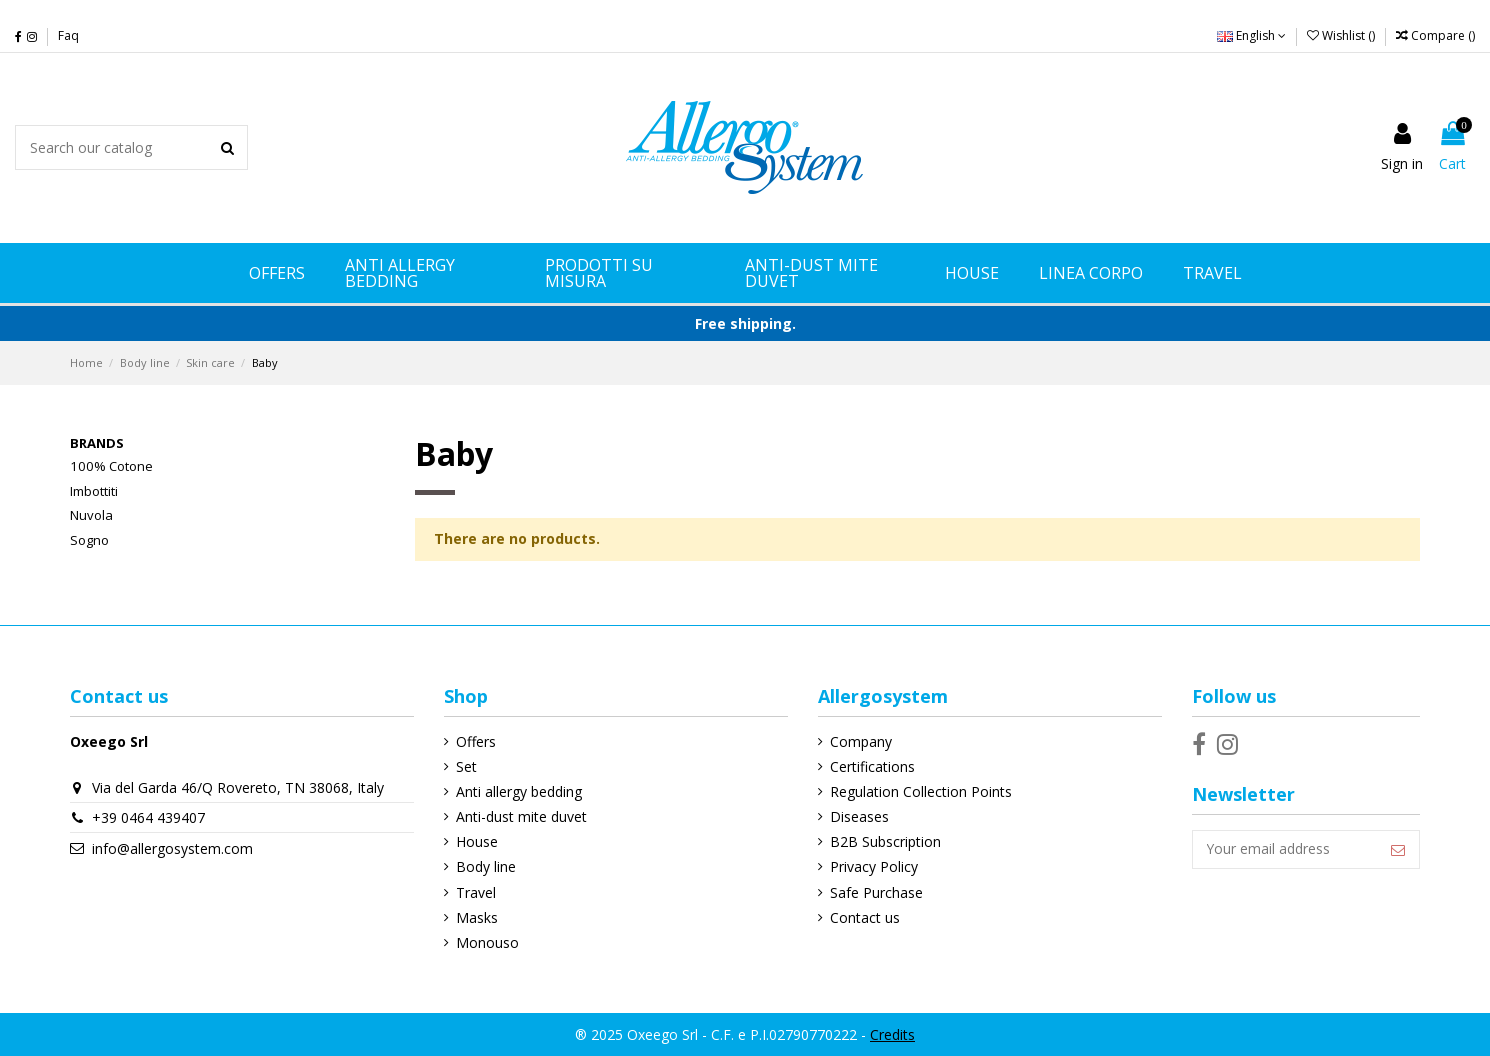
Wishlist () (1342, 35)
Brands (97, 443)
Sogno (89, 540)
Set (466, 766)
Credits (892, 1034)
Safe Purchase (875, 892)
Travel (476, 892)
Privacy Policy (873, 866)
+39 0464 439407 (148, 817)
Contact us (864, 917)
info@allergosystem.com (172, 848)
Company (860, 741)
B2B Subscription (884, 841)
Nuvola (91, 515)
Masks (477, 917)
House (477, 841)
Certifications (871, 766)
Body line (486, 866)
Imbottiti (94, 491)
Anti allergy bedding (519, 791)
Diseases (858, 816)
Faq (68, 35)
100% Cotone (111, 466)
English (1251, 35)
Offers (476, 741)
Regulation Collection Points (920, 791)
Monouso (487, 942)
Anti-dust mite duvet (521, 816)
